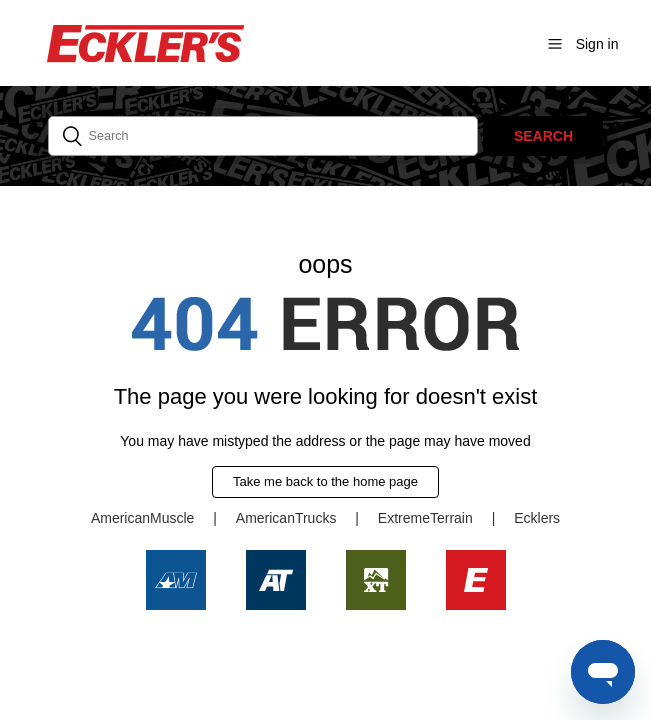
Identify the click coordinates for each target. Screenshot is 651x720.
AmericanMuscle (142, 518)
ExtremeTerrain (425, 518)
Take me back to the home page (325, 481)
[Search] (263, 136)
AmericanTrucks (286, 518)
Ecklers (537, 518)
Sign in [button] (597, 44)
